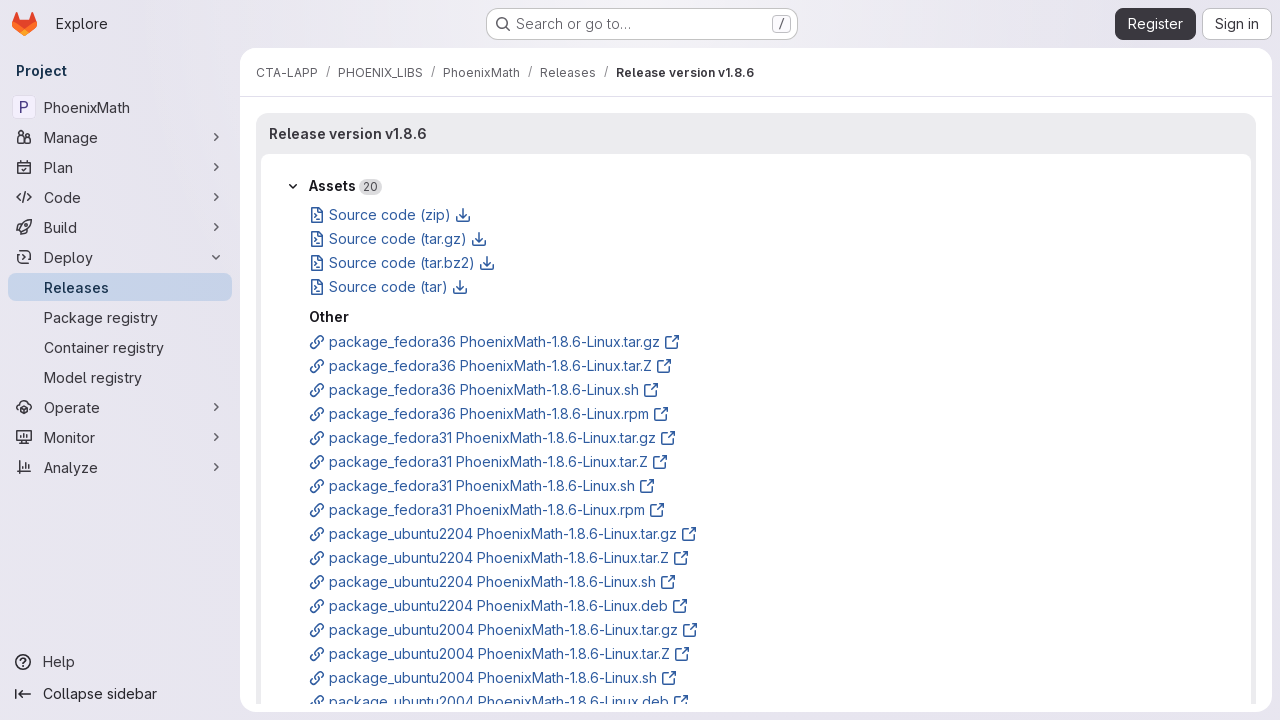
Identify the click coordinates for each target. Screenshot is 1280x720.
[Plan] (120, 167)
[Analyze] (120, 467)
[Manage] (120, 137)
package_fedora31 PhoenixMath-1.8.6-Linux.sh (482, 485)
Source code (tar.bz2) (402, 262)
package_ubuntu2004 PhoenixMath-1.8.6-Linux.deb (499, 701)
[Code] (120, 197)
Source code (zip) (390, 214)
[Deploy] (120, 257)
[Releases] (120, 287)
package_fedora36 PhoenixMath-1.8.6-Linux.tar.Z (490, 365)
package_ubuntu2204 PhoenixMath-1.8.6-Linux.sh (492, 581)
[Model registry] (120, 377)
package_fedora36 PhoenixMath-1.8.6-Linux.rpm (489, 413)
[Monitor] (120, 437)
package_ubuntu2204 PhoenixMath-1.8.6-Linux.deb (498, 605)
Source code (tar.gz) (398, 238)
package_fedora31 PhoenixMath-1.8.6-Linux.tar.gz (492, 437)
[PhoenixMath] (120, 107)
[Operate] (120, 407)
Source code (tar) (388, 286)
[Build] (120, 227)
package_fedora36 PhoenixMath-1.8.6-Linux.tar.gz (494, 341)
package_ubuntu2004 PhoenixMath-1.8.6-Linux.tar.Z (499, 653)
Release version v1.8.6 (348, 133)
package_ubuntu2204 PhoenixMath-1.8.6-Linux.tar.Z (499, 557)
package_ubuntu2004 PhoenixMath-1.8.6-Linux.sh (493, 677)
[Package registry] (120, 317)
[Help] (120, 662)
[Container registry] (120, 347)
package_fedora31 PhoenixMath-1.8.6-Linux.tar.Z (488, 461)
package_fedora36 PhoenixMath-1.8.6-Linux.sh (484, 389)
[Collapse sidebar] (120, 694)
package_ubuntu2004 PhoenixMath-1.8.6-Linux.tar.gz (503, 629)
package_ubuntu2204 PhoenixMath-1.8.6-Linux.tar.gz (503, 533)
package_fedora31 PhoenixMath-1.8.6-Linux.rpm (487, 509)
